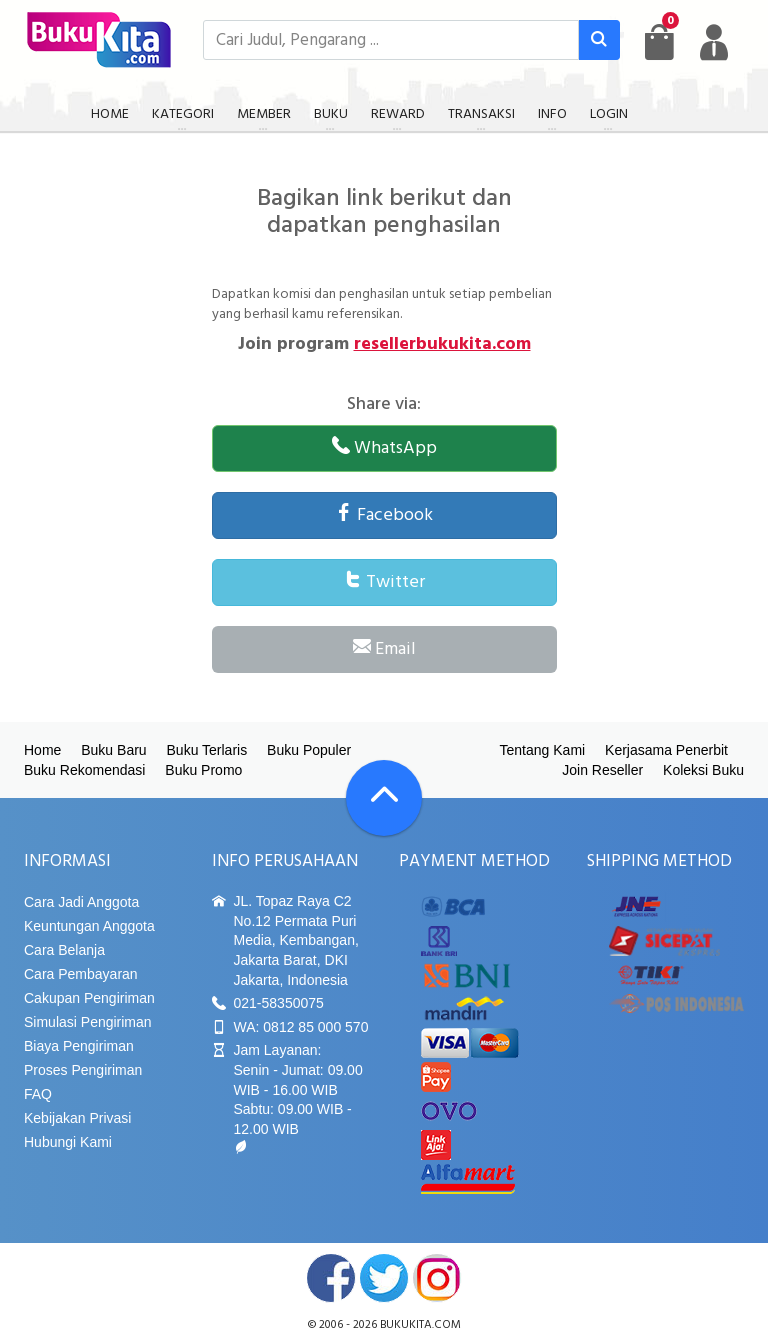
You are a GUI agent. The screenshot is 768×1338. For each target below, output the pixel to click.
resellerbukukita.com (442, 344)
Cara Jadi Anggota (81, 902)
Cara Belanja (64, 950)
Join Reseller (602, 770)
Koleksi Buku (703, 770)
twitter (384, 1278)
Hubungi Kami (68, 1142)
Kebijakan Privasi (77, 1118)
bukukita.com (420, 1325)
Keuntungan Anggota (89, 926)
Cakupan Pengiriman (89, 998)
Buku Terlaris (207, 750)
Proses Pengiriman (83, 1070)
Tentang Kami (543, 750)
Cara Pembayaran (81, 974)
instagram (437, 1278)
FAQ (38, 1094)
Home (42, 750)
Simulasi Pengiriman (88, 1022)
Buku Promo (203, 770)
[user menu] (714, 42)
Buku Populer (309, 750)
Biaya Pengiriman (79, 1046)
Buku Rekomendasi (84, 770)
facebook (331, 1278)
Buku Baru (113, 750)
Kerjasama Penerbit (666, 750)
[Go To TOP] (384, 798)
